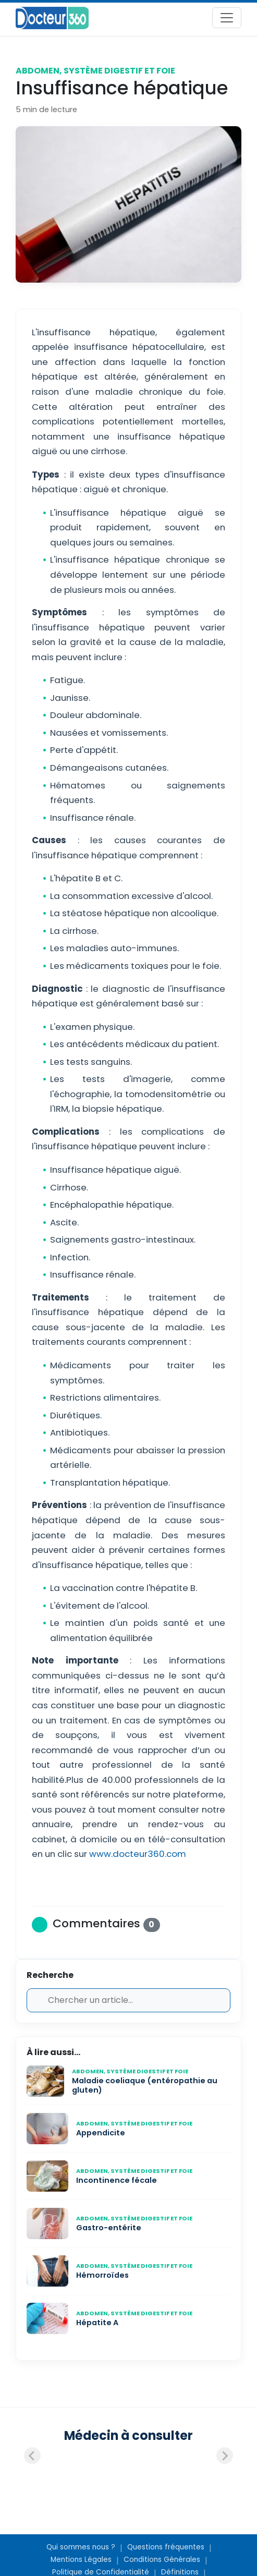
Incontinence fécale (116, 2180)
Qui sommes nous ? (80, 2547)
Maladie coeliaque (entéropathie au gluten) (144, 2085)
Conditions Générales (162, 2560)
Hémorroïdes (102, 2275)
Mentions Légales (81, 2560)
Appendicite (100, 2133)
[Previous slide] (32, 2455)
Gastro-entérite (108, 2227)
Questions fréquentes (165, 2547)
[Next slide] (224, 2455)
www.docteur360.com (136, 1854)
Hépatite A (97, 2322)
